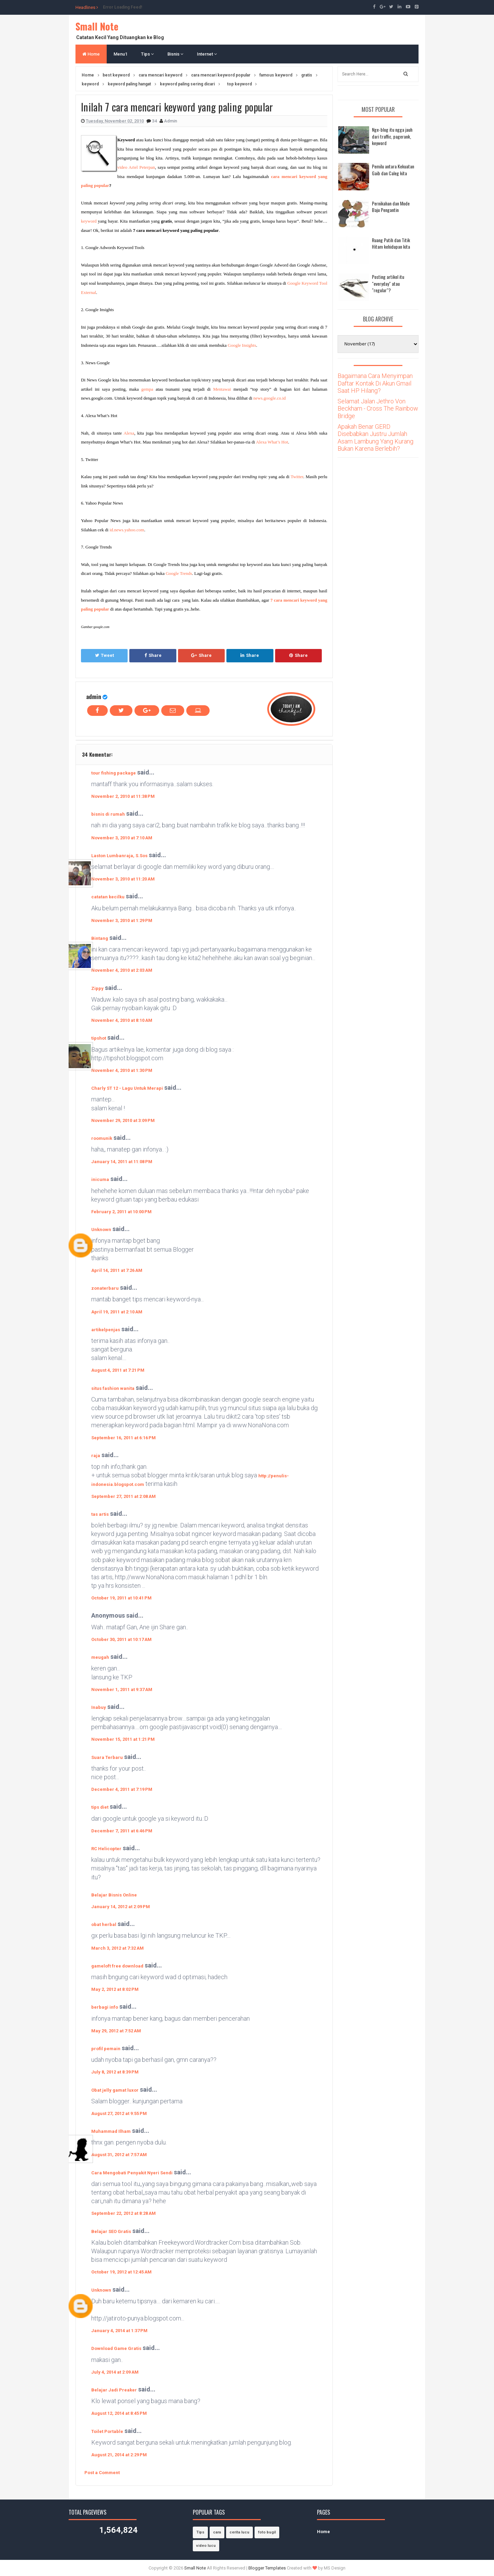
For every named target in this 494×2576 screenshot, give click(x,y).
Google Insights (242, 345)
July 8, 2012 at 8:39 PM (115, 2072)
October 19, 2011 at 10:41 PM (121, 1597)
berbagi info (104, 2007)
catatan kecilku (108, 896)
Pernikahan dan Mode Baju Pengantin (391, 207)
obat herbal (103, 1924)
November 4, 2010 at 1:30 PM (121, 1070)
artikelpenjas (105, 1329)
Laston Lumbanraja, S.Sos (119, 855)
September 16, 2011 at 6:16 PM (123, 1437)
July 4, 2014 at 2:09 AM (115, 2372)
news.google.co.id (270, 398)
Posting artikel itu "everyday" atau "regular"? (388, 283)
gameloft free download (117, 1966)
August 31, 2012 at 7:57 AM (119, 2154)
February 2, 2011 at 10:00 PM (121, 1211)
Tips (147, 54)
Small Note (96, 26)
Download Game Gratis (116, 2348)
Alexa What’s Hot (272, 442)
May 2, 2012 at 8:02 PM (115, 1989)
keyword (89, 221)
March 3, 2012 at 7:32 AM (117, 1948)
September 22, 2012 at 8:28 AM (123, 2213)
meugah (100, 1657)
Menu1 (120, 54)
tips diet (99, 1807)
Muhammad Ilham (111, 2131)
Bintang (99, 938)
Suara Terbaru (107, 1757)
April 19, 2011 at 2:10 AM (116, 1311)
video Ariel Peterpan (136, 167)
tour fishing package (113, 773)
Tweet (104, 655)
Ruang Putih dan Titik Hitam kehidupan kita (391, 243)
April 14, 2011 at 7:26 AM (116, 1270)
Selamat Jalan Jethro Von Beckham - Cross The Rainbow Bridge (378, 409)
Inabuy (98, 1707)
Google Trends (179, 573)
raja (95, 1455)
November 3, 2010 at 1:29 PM (121, 920)
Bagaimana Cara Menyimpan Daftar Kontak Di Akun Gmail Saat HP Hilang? (375, 383)
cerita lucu (239, 2532)
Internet (207, 54)
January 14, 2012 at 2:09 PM (120, 1906)
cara (217, 2532)
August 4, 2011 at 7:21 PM (117, 1370)
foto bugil (267, 2532)
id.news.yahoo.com (126, 529)
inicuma (100, 1179)
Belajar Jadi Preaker (114, 2389)
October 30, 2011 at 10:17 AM (121, 1639)
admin (93, 696)
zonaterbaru (105, 1288)
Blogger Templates (267, 2568)
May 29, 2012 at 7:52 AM (116, 2030)
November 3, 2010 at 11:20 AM (123, 879)
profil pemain (105, 2048)
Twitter (297, 476)
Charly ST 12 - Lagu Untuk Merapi (127, 1088)
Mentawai (222, 389)
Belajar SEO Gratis (111, 2231)
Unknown (101, 1229)
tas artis (100, 1514)
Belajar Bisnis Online (114, 1895)
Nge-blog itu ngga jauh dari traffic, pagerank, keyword (392, 136)
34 (155, 120)
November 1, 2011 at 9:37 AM (121, 1689)
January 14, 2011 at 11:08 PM (121, 1161)
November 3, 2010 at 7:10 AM (121, 837)
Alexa (129, 433)
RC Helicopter (106, 1848)
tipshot (98, 1038)
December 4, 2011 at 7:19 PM (121, 1789)
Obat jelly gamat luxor (115, 2090)
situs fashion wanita (112, 1388)
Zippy (97, 988)
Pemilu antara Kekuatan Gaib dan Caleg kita (393, 170)
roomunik (101, 1138)
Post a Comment (102, 2472)
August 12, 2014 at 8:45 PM (119, 2413)
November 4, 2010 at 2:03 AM (121, 970)
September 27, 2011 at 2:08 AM (123, 1496)
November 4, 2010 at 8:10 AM (121, 1020)
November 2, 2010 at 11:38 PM (123, 796)
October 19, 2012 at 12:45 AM (121, 2271)
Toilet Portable (107, 2431)
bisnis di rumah (108, 814)
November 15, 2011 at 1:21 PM (123, 1739)
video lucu (206, 2545)
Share (153, 655)
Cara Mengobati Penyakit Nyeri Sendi (132, 2172)
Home (91, 54)
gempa (147, 389)
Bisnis (175, 54)
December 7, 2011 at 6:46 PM (121, 1830)
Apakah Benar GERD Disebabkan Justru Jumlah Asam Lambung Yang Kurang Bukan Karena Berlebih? (375, 437)
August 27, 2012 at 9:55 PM (119, 2113)
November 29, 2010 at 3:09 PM (123, 1120)
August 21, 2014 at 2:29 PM (119, 2454)
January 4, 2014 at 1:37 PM (119, 2330)
